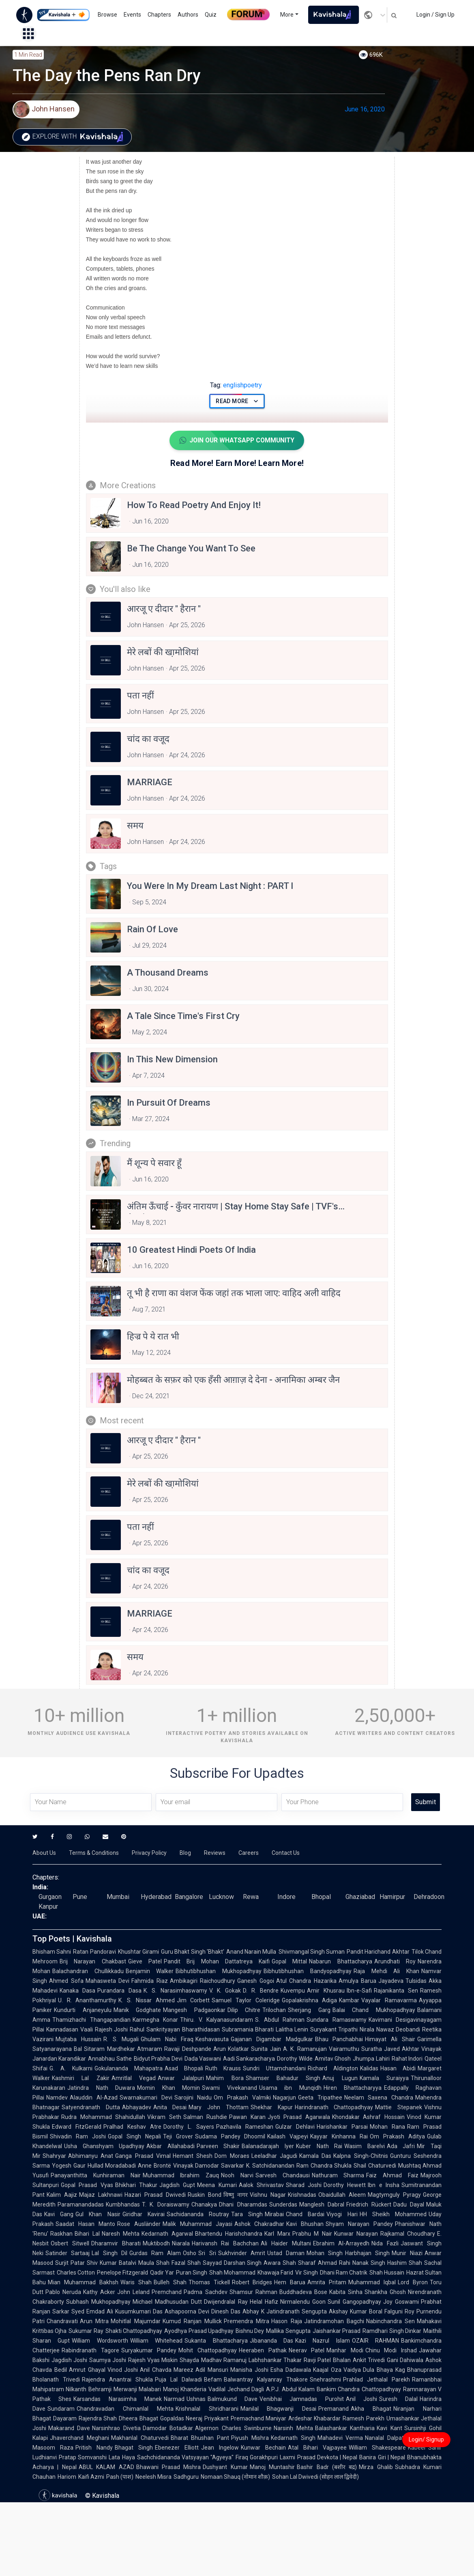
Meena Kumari (216, 2185)
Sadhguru (186, 2476)
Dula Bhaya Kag (384, 2370)
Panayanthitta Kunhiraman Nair (96, 2175)
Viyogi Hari (341, 2214)
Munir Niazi (407, 2253)
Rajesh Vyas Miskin (153, 2360)
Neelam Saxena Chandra (379, 2097)
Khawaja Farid (275, 2272)
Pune (80, 1897)
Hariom (67, 2476)
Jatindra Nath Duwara (101, 2088)
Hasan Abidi (398, 2068)
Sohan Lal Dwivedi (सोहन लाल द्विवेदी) (315, 2476)
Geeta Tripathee (320, 2097)
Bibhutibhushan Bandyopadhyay (308, 1971)
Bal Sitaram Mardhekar (104, 2049)
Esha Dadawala (290, 2370)
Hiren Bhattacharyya (353, 2088)
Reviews (214, 1853)
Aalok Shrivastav (261, 2185)
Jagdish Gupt (177, 2185)
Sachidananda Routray (198, 2214)
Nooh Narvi (237, 2175)
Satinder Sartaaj (67, 2253)
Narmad (174, 2399)
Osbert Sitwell (70, 2243)
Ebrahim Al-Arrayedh (341, 2243)
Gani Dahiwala (405, 2360)
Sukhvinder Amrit (241, 2253)
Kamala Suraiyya (384, 2078)
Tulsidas (416, 1981)
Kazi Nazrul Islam (322, 2340)
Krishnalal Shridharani (207, 2408)
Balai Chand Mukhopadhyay (373, 2010)
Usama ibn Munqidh (290, 2088)
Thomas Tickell (209, 2282)
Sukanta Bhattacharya (215, 2340)
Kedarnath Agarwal (167, 2233)
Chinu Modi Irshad (391, 2350)
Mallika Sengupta (288, 2331)
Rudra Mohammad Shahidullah (103, 2117)
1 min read (28, 54)
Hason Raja (286, 2321)
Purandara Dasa (119, 1990)
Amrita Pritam (326, 2282)
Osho (189, 2253)
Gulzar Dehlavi (295, 2126)
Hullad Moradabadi (112, 2165)
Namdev (57, 2097)
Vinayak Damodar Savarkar (208, 2165)
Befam (213, 2379)
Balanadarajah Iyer (268, 2146)
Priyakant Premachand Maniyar (245, 2418)
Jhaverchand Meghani (79, 2438)
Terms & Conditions (94, 1853)
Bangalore (189, 1897)
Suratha (371, 2049)
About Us (44, 1853)
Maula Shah (153, 2263)
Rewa (251, 1897)
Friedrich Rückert (368, 2204)
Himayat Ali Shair (390, 2039)
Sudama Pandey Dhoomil (230, 2136)
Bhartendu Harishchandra (229, 2233)
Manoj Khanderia (184, 2389)
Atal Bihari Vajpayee (317, 2447)
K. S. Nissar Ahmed (146, 2000)
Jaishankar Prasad (336, 2331)
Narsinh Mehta (293, 2428)
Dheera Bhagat (138, 2418)
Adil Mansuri (211, 2370)
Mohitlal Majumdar (135, 2321)
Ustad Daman (286, 2253)
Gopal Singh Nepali (134, 2136)
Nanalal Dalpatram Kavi (396, 2438)
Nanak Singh (368, 2263)
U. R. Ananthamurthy (87, 2000)
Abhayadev (136, 2107)
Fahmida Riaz (149, 1981)
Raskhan (61, 2233)
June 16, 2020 (365, 109)
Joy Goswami (401, 2301)
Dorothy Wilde (294, 2058)
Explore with (74, 137)
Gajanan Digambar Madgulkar (272, 2039)
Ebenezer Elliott (177, 2447)
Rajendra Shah (98, 2418)
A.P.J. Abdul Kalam (290, 2389)
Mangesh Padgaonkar (194, 2010)
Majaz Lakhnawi (100, 2195)
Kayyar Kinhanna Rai (339, 2136)
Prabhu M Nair (312, 2233)
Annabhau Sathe (109, 2058)
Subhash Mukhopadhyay (98, 2301)
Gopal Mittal (289, 1961)
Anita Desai (170, 2107)
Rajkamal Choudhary (407, 2233)
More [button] (287, 14)
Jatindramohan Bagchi (334, 2321)
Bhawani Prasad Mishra (168, 2467)
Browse (107, 14)
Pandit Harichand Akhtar (378, 1951)
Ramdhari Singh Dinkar (391, 2331)
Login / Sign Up (435, 14)
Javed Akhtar (401, 2049)
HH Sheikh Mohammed (393, 2214)
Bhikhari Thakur (136, 2185)
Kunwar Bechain (263, 2447)
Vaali (86, 2029)
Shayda (189, 2360)
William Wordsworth (100, 2340)
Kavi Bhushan (305, 2224)
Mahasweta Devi (108, 1981)
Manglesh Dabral (321, 2204)
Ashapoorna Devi (187, 2311)
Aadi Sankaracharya (249, 2058)
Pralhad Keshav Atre (132, 2126)
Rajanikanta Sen (396, 1990)
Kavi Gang (58, 2214)
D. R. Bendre (261, 1990)
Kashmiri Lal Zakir (80, 2078)
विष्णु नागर (235, 2195)
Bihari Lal (87, 2233)
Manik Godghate (137, 2010)
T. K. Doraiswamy (165, 2204)
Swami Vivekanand (229, 2088)
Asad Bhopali (184, 2068)
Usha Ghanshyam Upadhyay (104, 2146)
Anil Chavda (156, 2370)
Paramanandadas (81, 2204)
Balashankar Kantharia (345, 2428)
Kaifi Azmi (91, 2476)
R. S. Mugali (121, 2039)
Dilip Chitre (244, 2010)
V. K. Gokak (225, 1990)
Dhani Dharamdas (243, 2204)
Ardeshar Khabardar (314, 2418)
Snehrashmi (325, 2379)
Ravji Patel (317, 2360)
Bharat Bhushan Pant (200, 2438)
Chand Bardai (305, 2214)
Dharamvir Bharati (116, 2243)
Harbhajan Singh (367, 2253)
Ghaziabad (360, 1897)
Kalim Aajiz (62, 2195)
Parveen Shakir (218, 2146)
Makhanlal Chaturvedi (140, 2438)
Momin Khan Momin (168, 2088)
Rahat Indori (407, 2058)
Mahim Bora (224, 2078)
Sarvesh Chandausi (282, 2175)
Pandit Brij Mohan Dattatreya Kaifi (217, 1961)
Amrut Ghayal (87, 2370)
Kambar (349, 2000)
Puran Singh (191, 2272)
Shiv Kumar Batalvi (111, 2263)
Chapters (159, 14)
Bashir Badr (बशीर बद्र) (327, 2467)
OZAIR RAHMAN (375, 2340)
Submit (425, 1802)
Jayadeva (390, 1981)
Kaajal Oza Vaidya (337, 2370)
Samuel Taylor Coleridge (245, 2000)
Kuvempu (293, 1990)
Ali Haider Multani (286, 2243)
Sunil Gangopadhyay (354, 2301)
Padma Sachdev (205, 2292)
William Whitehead (156, 2340)
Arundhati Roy (395, 1961)
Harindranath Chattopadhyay (334, 2107)
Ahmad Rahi (334, 2263)
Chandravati (62, 2321)
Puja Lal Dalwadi (178, 2379)
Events (132, 14)
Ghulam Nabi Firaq (167, 2039)
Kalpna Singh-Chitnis (360, 2156)
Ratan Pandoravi (94, 1951)
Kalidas (369, 2068)
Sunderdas (283, 2204)
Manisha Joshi (249, 2370)
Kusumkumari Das (139, 2311)
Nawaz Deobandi (398, 2029)
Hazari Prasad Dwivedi (155, 2195)
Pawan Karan (247, 2117)
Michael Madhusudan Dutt (167, 2301)
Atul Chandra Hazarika (306, 1981)
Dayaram (65, 2418)
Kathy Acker (99, 2292)
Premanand (333, 2408)
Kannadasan (62, 2029)
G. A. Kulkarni (70, 2068)
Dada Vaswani (202, 2058)
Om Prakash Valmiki (242, 2097)
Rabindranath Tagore (90, 2350)
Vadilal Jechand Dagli (236, 2389)
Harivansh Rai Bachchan (225, 2243)
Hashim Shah (404, 2263)
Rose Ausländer (139, 2224)
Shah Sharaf (299, 2263)
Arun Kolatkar (231, 2049)
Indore (286, 1897)
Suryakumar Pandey (149, 2350)
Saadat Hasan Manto (85, 2224)
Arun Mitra (94, 2321)
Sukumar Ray (86, 2331)
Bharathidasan (201, 2029)
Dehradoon (429, 1897)
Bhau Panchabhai (339, 2039)
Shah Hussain (386, 2272)
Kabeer (417, 2447)
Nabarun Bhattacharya (340, 1961)
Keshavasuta (212, 2039)
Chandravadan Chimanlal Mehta (125, 2408)
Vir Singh (306, 2272)
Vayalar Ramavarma (389, 2000)
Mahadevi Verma (340, 2438)
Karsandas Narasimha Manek (117, 2399)
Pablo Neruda (63, 2292)
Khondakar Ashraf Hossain (368, 2117)
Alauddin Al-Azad (94, 2097)
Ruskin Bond (204, 2195)
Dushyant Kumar (225, 2467)
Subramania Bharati (248, 2029)
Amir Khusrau (325, 1990)
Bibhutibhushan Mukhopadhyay (219, 1971)
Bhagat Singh (134, 2447)
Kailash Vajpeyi (287, 2136)
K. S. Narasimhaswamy (175, 1990)
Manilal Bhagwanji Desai (278, 2408)
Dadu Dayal (408, 2204)
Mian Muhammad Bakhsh (83, 2282)
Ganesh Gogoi (255, 1981)
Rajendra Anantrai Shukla (117, 2379)
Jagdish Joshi (69, 2360)
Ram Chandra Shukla (324, 2165)
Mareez (183, 2370)
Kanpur (48, 1906)
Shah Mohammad (232, 2272)
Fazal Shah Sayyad (197, 2263)
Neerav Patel (307, 2350)
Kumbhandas (123, 2204)
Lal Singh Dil (109, 2253)
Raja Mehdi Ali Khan (386, 1971)
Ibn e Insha (383, 2185)
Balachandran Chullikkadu (88, 1971)
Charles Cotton (76, 2272)
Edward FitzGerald (76, 2126)
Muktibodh (156, 2243)
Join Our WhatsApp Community (237, 440)
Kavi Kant (389, 2428)
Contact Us (286, 1853)
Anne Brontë (154, 2165)
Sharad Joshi (304, 2185)
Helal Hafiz (264, 2301)
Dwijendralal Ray (225, 2301)
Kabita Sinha (345, 2292)
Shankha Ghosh (385, 2292)
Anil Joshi (361, 2399)
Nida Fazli (385, 2243)
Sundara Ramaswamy (337, 2019)
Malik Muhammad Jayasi (197, 2224)
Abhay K (253, 2311)
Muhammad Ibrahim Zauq (181, 2175)
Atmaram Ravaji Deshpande (174, 2049)
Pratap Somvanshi (83, 2457)
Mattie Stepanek (398, 2107)
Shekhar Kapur (272, 2107)
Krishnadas (302, 2195)
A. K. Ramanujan (305, 2049)
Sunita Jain (266, 2049)
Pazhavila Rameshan (244, 2126)
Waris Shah (136, 2282)
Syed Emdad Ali (92, 2311)
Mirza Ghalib (375, 2467)
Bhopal (321, 1897)
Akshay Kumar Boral (355, 2311)
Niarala (181, 2243)
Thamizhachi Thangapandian (91, 2019)
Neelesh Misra (153, 2476)
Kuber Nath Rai (319, 2146)
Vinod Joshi (122, 2370)
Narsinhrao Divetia (116, 2428)
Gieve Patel (145, 1961)
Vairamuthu (344, 2049)
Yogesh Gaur (69, 2165)
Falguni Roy (399, 2311)
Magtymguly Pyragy (394, 2195)
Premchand (167, 2292)
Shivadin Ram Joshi (78, 2136)
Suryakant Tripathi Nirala (342, 2029)
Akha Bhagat (371, 2408)
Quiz (211, 14)
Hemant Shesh (192, 2156)
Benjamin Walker (150, 1971)
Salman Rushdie (205, 2117)
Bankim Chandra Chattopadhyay (359, 2389)
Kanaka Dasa (77, 1990)
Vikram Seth (164, 2117)
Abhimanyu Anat (90, 2156)
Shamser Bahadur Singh (283, 2078)
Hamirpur (392, 1897)
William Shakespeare (377, 2447)
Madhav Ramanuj (224, 2360)
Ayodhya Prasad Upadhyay (199, 2331)
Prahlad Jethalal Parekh (376, 2379)
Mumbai (118, 1897)
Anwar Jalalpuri (181, 2078)
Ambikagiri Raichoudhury (203, 1981)
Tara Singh (247, 2214)
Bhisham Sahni (51, 1951)
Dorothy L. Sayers (188, 2126)
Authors (188, 14)
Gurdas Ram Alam (155, 2253)
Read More (237, 401)
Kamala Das (315, 2156)
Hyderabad (156, 1897)
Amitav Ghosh (333, 2058)
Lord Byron (413, 2282)
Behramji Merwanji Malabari (124, 2389)
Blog (185, 1853)
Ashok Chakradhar (259, 2224)
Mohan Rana (387, 2126)
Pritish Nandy (94, 2447)
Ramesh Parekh (363, 2418)
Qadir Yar (162, 2272)
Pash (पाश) (119, 2476)
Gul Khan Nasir (97, 2214)
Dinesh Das (225, 2311)
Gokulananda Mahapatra (128, 2068)
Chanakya (204, 2204)
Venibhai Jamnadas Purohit (302, 2399)
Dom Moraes (231, 2156)
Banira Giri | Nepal (382, 2457)
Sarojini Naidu (193, 2097)
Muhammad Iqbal (372, 2282)
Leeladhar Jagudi (274, 2156)
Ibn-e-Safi (359, 1990)
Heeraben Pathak (263, 2350)
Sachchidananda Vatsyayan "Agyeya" (185, 2457)
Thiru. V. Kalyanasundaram (216, 2019)
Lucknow (221, 1897)
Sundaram (61, 2408)
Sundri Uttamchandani (274, 2068)
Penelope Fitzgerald (122, 2272)
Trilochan (274, 2010)
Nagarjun (284, 2097)
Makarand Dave (69, 2428)
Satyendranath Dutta (91, 2107)
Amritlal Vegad (134, 2078)
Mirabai (274, 2214)
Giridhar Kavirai (143, 2214)
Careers (248, 1853)
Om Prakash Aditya (397, 2136)
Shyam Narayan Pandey (359, 2224)
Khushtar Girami (138, 1951)
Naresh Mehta (121, 2233)
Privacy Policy (149, 1853)
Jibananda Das (271, 2340)
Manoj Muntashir (272, 2467)
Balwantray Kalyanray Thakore (266, 2379)
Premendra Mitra (246, 2321)
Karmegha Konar (155, 2019)
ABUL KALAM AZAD (106, 2467)
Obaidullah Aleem (342, 2195)
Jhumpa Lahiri (371, 2058)
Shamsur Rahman (253, 2292)
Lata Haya (122, 2457)
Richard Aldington (333, 2068)
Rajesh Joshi (111, 2029)
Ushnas (196, 2399)
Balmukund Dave (232, 2399)
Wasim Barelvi (364, 2146)
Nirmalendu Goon (303, 2301)
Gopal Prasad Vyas (87, 2185)
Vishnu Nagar (268, 2195)
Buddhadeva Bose (303, 2292)
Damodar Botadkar (168, 2428)
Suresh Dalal (398, 2399)
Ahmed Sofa (66, 1981)
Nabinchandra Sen (390, 2321)
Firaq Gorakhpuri (257, 2457)
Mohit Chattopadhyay (207, 2350)
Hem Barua (289, 2282)
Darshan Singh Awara (252, 2263)
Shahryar (54, 2156)
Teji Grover (178, 2136)
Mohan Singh (325, 2253)
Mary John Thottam (218, 2107)
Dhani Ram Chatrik (343, 2272)
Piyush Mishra (250, 2438)
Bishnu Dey (250, 2331)
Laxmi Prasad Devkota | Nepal (318, 2457)
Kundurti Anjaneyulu (83, 2010)
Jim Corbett (193, 2000)
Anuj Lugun (339, 2078)
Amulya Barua (358, 1981)
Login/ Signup (426, 2439)
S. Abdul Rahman (280, 2019)
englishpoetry (236, 385)
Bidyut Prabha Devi (158, 2058)
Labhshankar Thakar (275, 2360)
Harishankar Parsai (342, 2126)
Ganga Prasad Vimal (143, 2156)
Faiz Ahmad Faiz (392, 2175)
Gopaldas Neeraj (181, 2418)
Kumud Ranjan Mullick (192, 2321)
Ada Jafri (401, 2146)
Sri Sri (207, 2253)
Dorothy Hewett (345, 2185)
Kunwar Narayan (356, 2233)
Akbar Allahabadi (170, 2146)
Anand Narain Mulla (251, 1951)
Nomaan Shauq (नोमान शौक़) (235, 2476)
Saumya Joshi (107, 2360)
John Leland (133, 2292)
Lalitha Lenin (292, 2029)
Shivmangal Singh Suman (312, 1951)
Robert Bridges (252, 2282)
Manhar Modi (344, 2350)
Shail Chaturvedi (375, 2165)
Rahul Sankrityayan (155, 2029)
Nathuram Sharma (338, 2175)
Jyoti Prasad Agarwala (299, 2117)
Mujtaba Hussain (78, 2039)
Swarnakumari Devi (146, 2097)
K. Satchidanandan (270, 2165)
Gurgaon (50, 1897)
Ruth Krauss (223, 2068)
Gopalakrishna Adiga (309, 2000)
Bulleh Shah (170, 2282)
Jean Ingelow (220, 2447)
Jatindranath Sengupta (296, 2311)
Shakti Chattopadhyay (133, 2331)
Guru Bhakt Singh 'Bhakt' (192, 1951)
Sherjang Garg (309, 2010)
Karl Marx (277, 2233)
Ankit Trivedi (369, 2360)
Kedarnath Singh (293, 2438)
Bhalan (342, 2360)
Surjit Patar (70, 2263)
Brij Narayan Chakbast (93, 1961)
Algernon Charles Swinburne (233, 2428)
